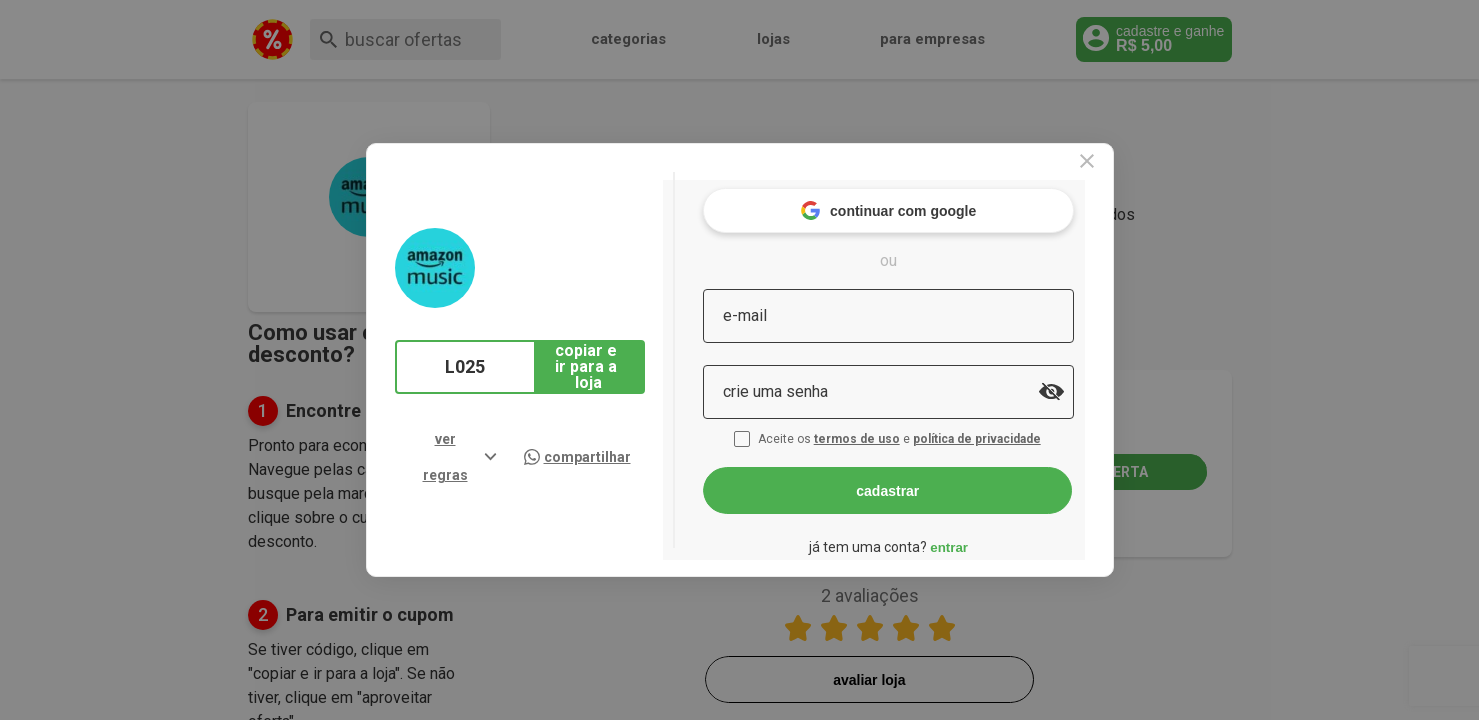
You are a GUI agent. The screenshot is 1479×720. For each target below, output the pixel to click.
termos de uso (898, 428)
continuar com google (926, 199)
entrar (988, 535)
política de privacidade (1018, 428)
